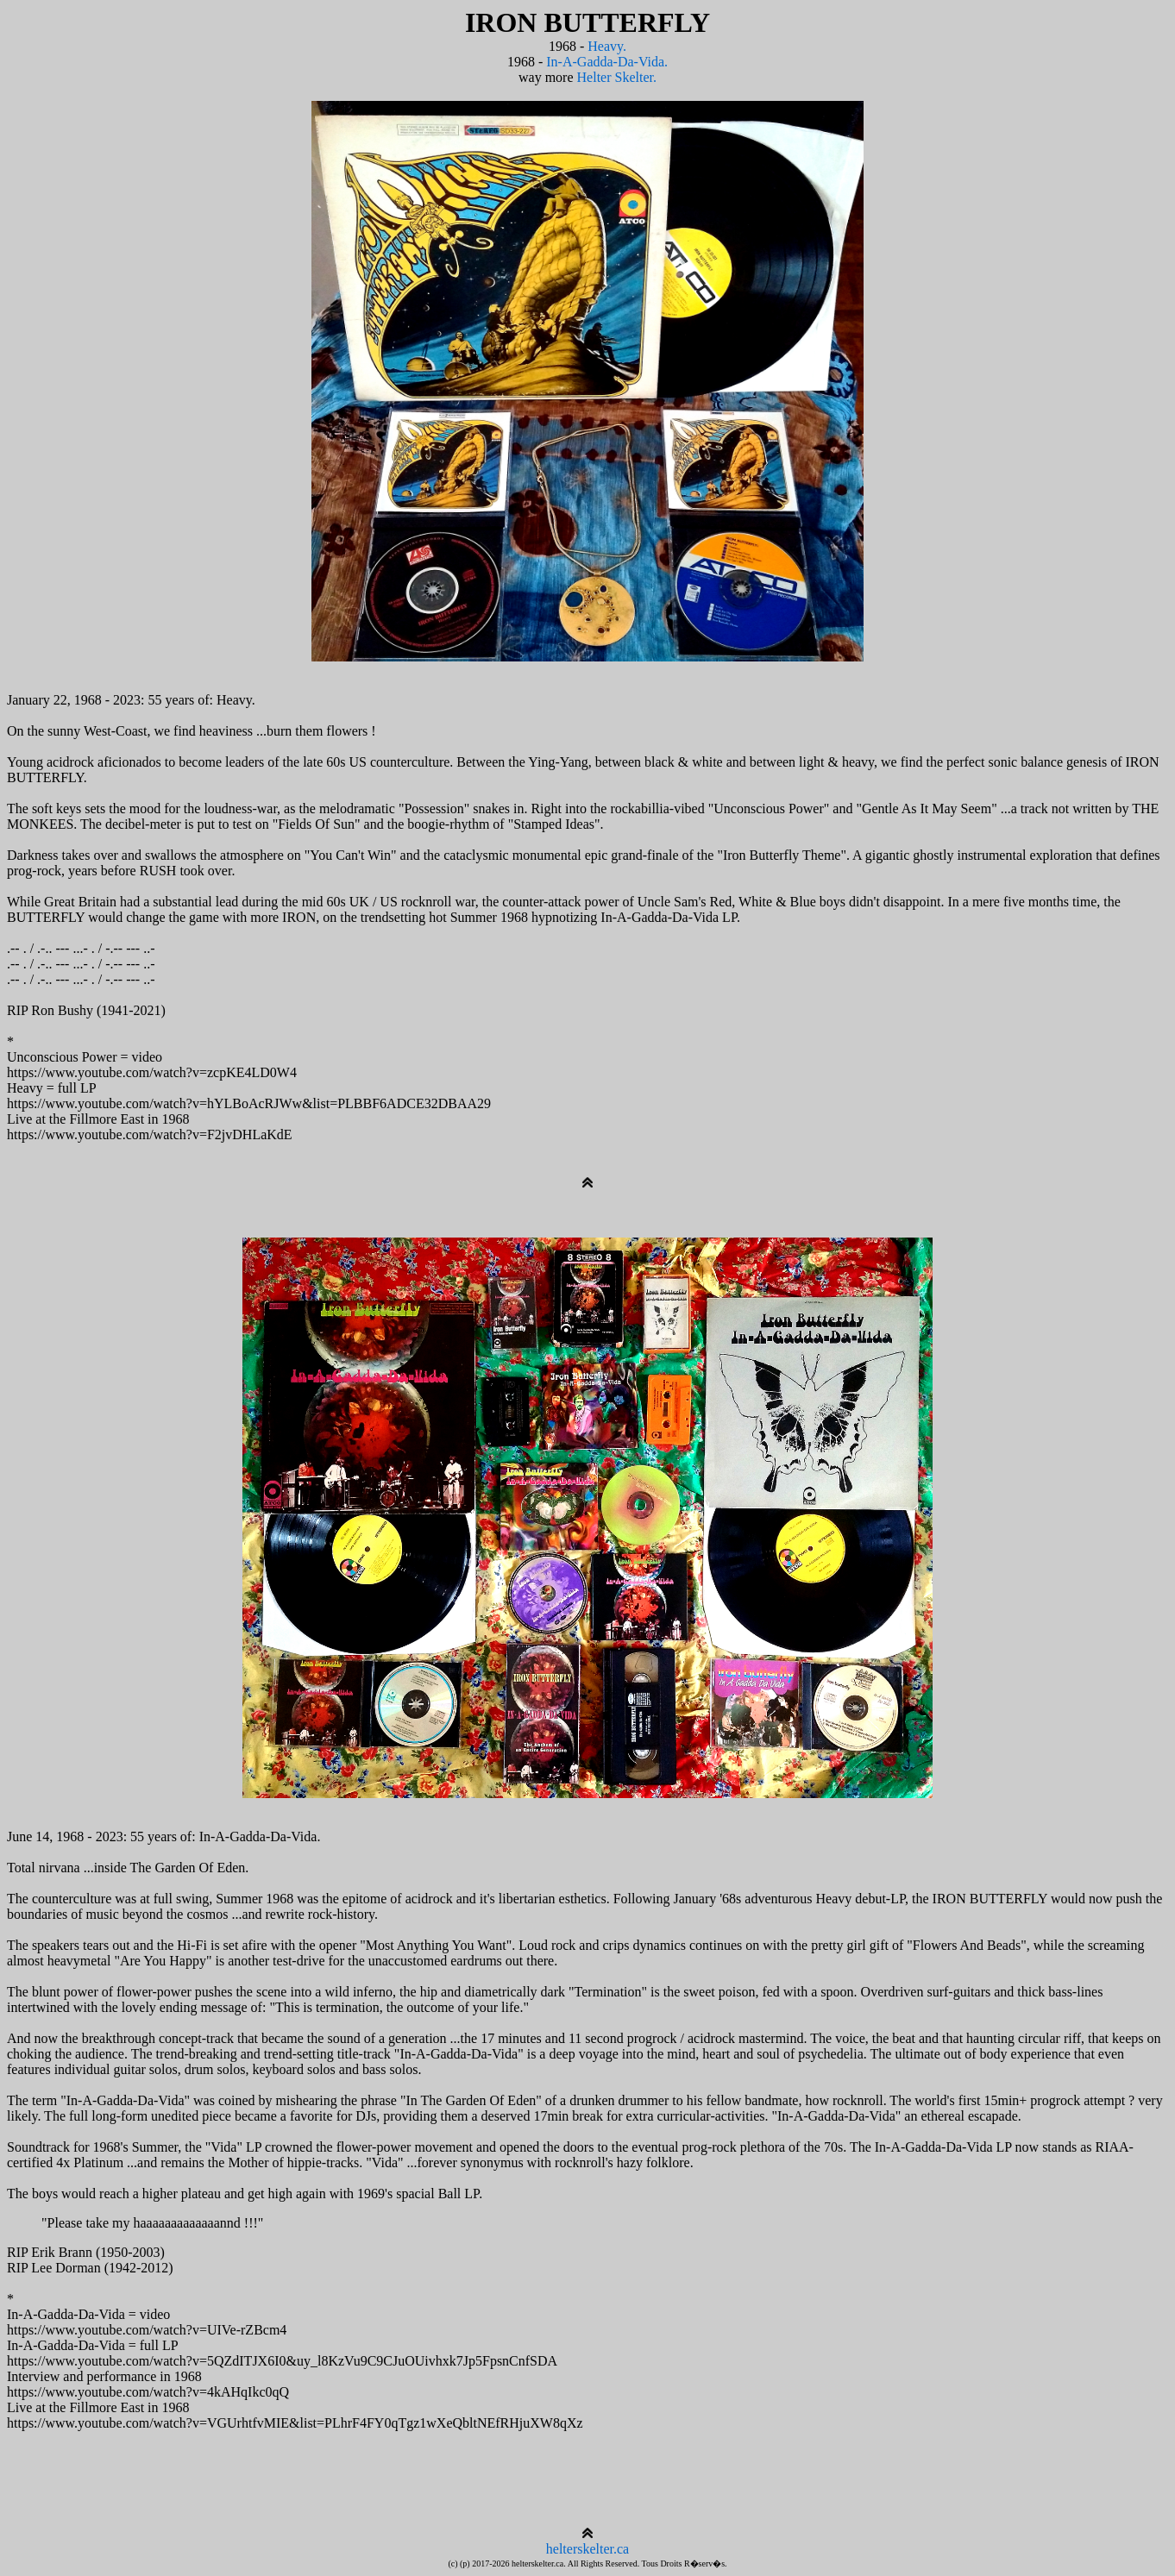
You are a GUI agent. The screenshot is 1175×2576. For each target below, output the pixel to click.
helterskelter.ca (587, 2549)
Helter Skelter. (617, 77)
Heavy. (607, 46)
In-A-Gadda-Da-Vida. (607, 61)
